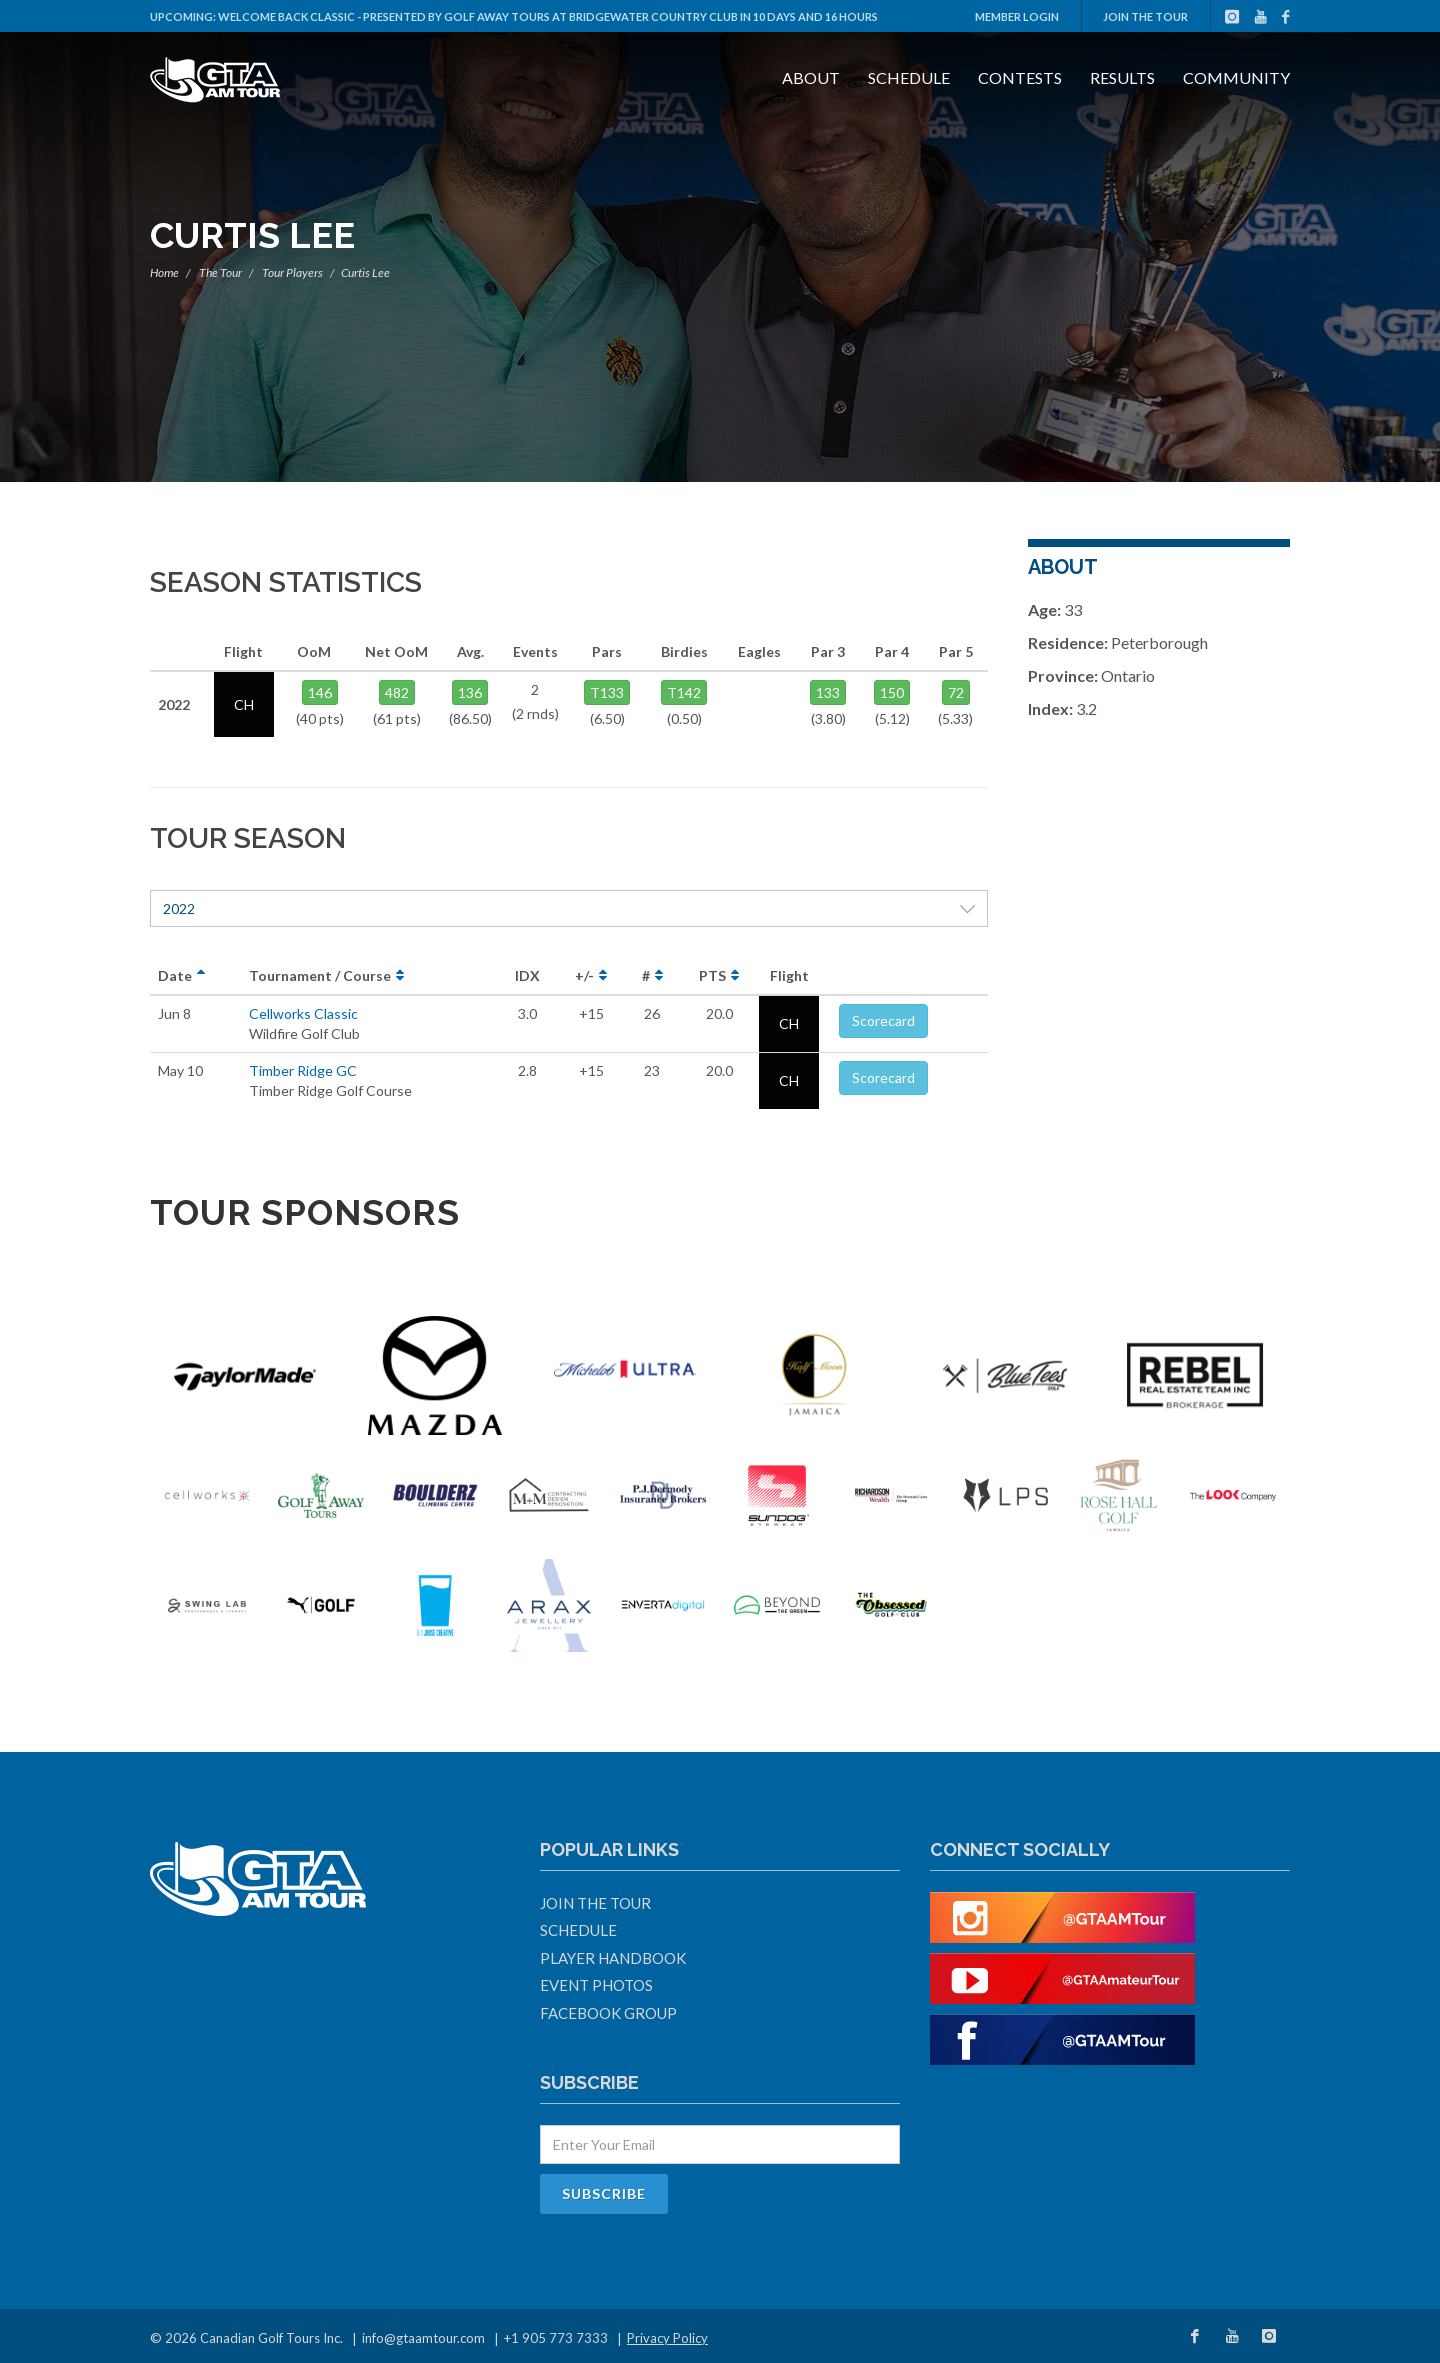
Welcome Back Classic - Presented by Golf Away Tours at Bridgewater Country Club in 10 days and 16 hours (548, 16)
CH (789, 1023)
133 (828, 692)
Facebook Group (608, 2013)
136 (470, 692)
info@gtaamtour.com (423, 2338)
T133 (607, 692)
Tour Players (292, 272)
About (811, 77)
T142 (684, 692)
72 (956, 692)
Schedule (909, 77)
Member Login (1017, 16)
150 (892, 692)
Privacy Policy (667, 2338)
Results (1122, 77)
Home (164, 272)
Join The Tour (1145, 16)
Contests (1020, 77)
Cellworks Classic (303, 1013)
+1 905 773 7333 (556, 2338)
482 (397, 692)
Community (1236, 77)
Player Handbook (613, 1958)
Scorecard (883, 1020)
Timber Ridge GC (303, 1070)
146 (320, 692)
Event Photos (596, 1985)
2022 (569, 908)
